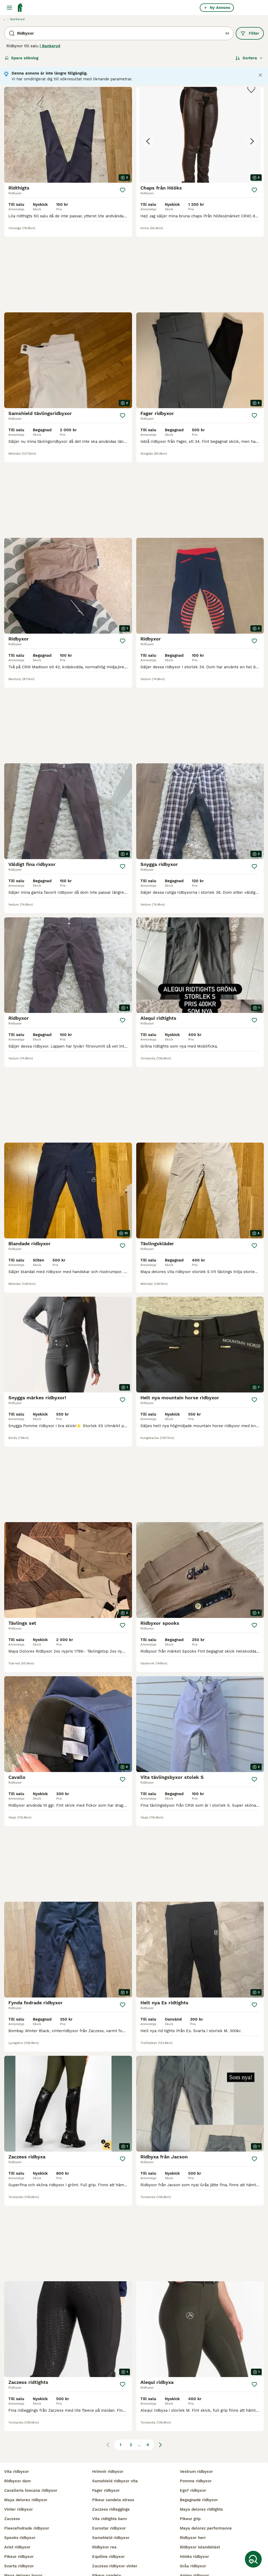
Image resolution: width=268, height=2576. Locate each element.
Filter (249, 33)
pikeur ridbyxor (19, 2506)
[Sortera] (249, 58)
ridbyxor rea (104, 2496)
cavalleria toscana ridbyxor (30, 2440)
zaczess (12, 2468)
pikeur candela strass (113, 2449)
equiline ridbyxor (108, 2506)
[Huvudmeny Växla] (9, 7)
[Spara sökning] (253, 2559)
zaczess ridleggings (111, 2459)
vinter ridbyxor (18, 2459)
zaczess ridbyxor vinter (114, 2515)
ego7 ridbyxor (193, 2440)
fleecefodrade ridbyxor (26, 2477)
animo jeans (191, 2534)
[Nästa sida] (160, 2230)
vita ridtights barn (109, 2468)
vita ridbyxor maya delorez (206, 2544)
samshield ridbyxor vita (115, 2430)
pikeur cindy (104, 2553)
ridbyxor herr (193, 2487)
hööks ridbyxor (194, 2506)
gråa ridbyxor (193, 2515)
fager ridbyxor (106, 2440)
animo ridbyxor (194, 2525)
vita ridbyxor (16, 2421)
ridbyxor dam (17, 2430)
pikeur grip (190, 2468)
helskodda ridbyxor (23, 2553)
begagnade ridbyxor (199, 2449)
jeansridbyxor (105, 2534)
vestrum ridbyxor (196, 2421)
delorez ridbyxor (20, 2544)
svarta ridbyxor (19, 2515)
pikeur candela (106, 2525)
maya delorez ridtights (201, 2459)
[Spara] (122, 190)
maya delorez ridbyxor (25, 2449)
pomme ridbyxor (196, 2430)
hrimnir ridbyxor (107, 2421)
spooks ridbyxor (19, 2487)
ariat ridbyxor (17, 2496)
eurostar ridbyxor (109, 2477)
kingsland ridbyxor (22, 2534)
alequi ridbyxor (106, 2563)
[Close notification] (260, 75)
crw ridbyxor (16, 2563)
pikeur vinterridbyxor (112, 2544)
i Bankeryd (50, 46)
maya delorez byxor (23, 2525)
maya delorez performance (206, 2477)
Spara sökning (21, 58)
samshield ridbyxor (110, 2487)
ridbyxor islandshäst (200, 2496)
